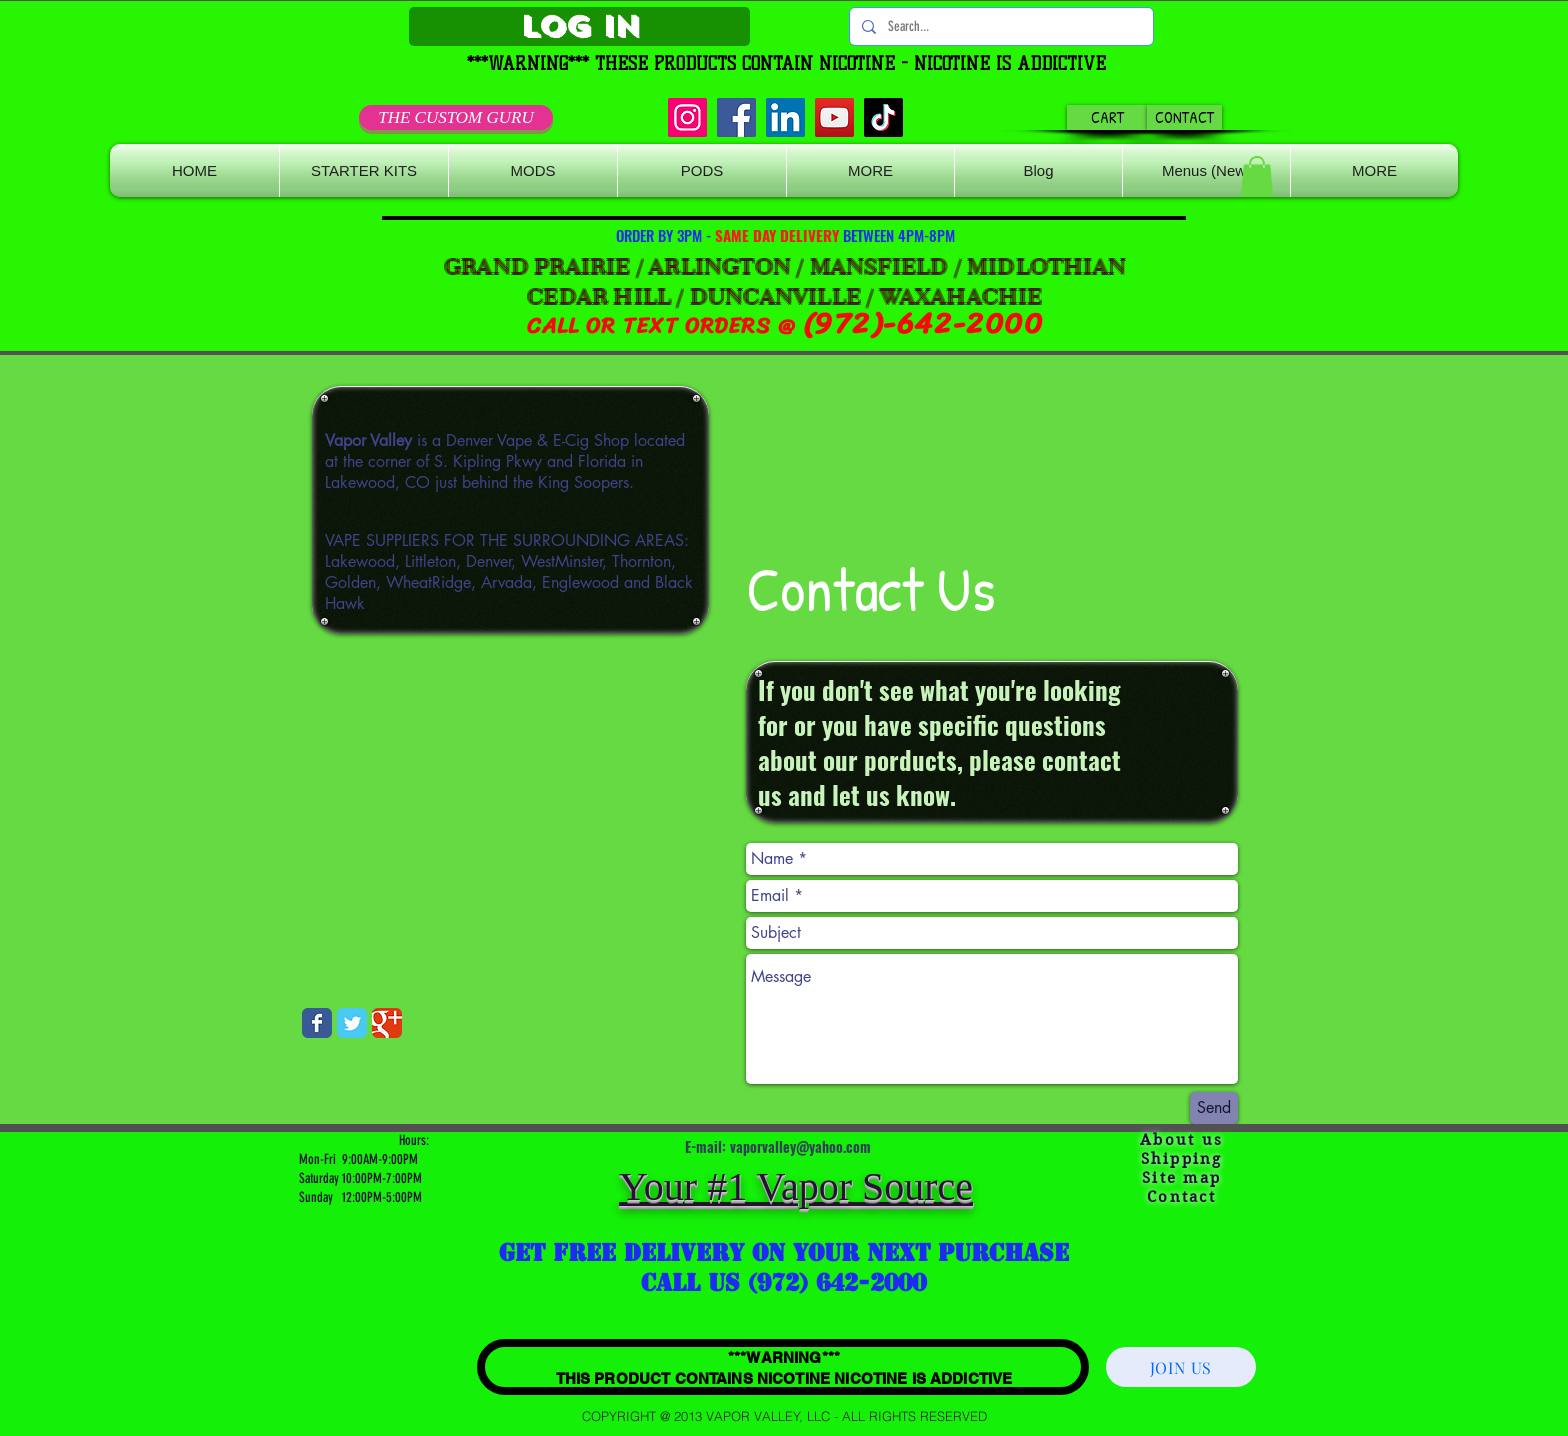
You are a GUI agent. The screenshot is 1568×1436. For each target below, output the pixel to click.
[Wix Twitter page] (352, 1023)
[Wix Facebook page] (317, 1023)
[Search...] (999, 26)
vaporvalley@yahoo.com (800, 1146)
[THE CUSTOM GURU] (456, 117)
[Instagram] (687, 117)
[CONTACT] (1184, 117)
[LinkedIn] (785, 117)
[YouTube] (834, 117)
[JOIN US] (1181, 1367)
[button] (870, 170)
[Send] (1214, 1108)
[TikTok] (883, 117)
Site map (1181, 1178)
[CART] (1107, 117)
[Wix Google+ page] (387, 1023)
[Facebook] (736, 117)
